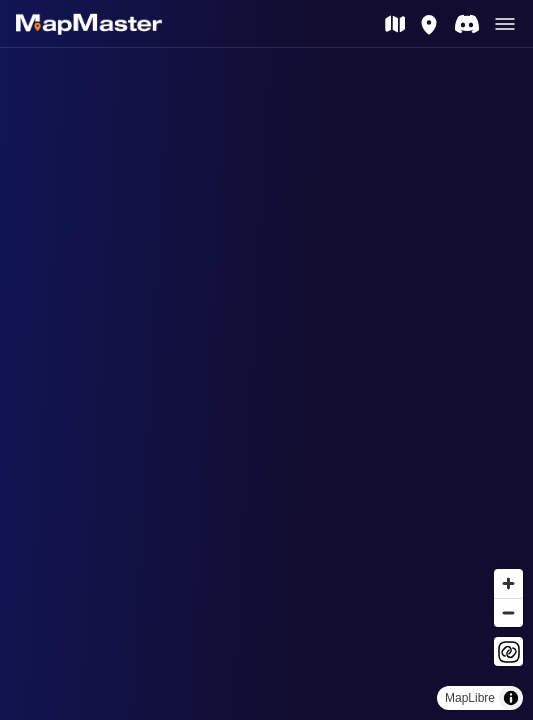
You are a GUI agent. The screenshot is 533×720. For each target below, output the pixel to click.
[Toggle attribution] (511, 698)
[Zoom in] (508, 583)
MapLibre (470, 698)
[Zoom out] (508, 612)
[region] (266, 384)
